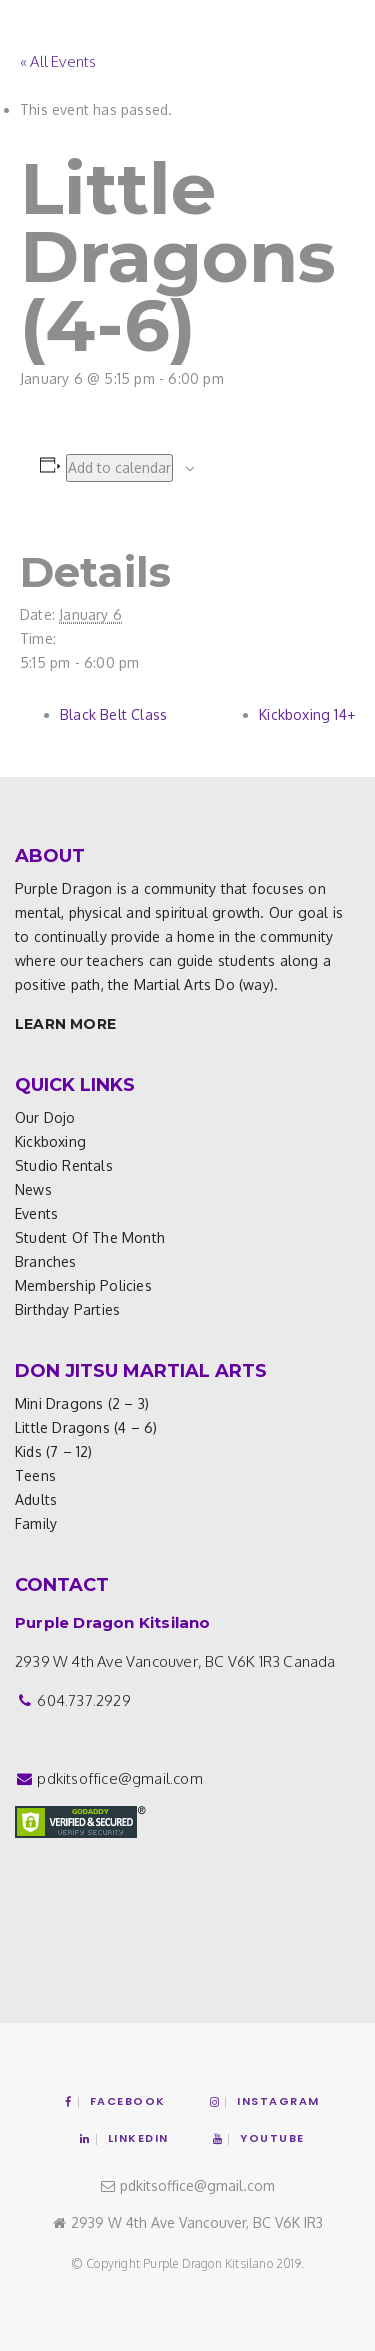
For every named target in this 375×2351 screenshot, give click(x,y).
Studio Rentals (64, 1165)
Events (36, 1213)
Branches (46, 1261)
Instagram (265, 2101)
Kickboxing (50, 1141)
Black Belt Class (113, 714)
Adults (36, 1499)
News (33, 1189)
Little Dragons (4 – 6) (86, 1427)
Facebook (115, 2101)
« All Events (58, 61)
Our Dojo (45, 1117)
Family (36, 1523)
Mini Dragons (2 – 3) (82, 1403)
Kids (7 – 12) (54, 1451)
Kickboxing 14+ (307, 714)
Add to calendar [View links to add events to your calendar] (119, 467)
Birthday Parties (67, 1309)
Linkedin (124, 2138)
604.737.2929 (83, 1700)
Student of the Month (90, 1237)
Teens (35, 1475)
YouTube (259, 2138)
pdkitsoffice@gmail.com (119, 1778)
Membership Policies (83, 1285)
